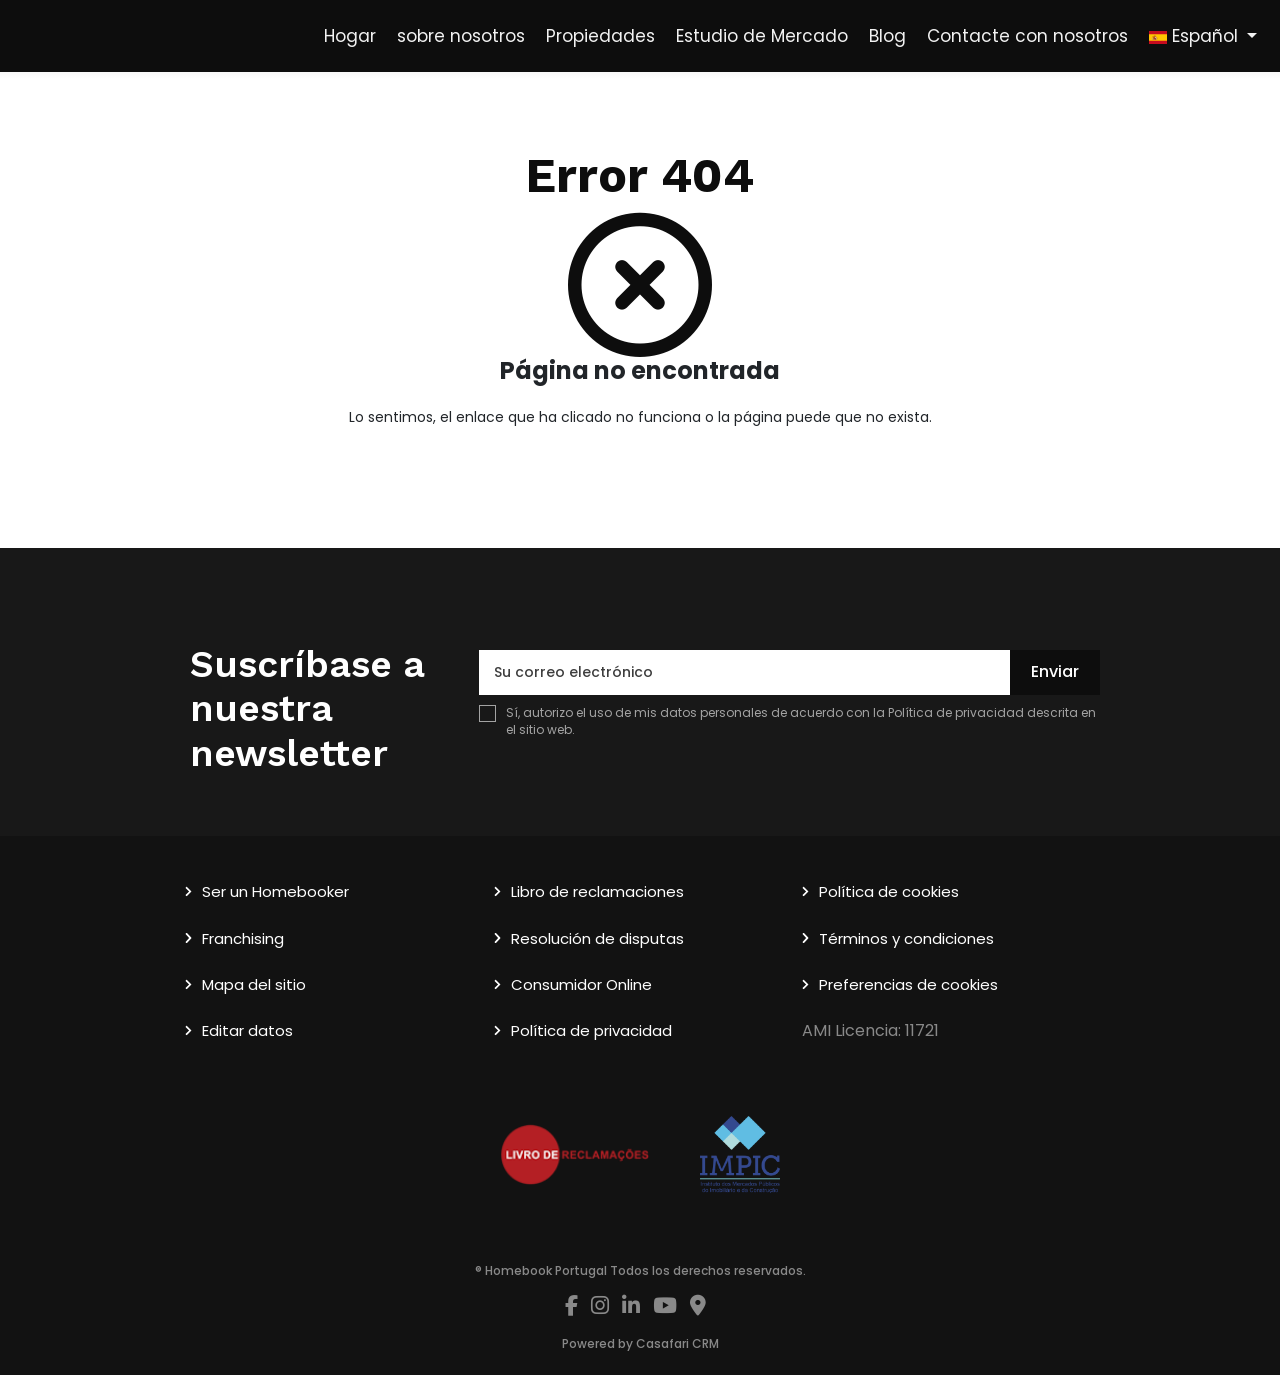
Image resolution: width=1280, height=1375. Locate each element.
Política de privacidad (956, 712)
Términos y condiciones (906, 938)
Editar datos (247, 1030)
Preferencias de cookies (908, 984)
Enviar (1055, 671)
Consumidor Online (581, 984)
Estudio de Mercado (762, 36)
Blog (887, 36)
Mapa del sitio (254, 984)
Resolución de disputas (597, 938)
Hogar (350, 36)
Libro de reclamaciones (597, 891)
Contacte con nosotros (1027, 36)
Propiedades (600, 36)
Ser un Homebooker (275, 891)
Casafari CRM (677, 1343)
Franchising (243, 938)
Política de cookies (889, 891)
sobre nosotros (461, 36)
